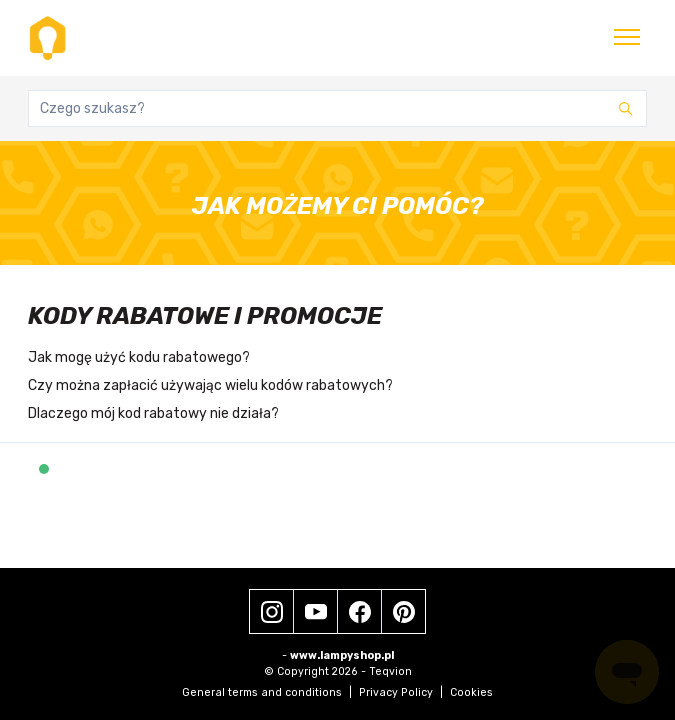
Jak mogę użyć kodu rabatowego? (139, 357)
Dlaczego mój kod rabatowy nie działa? (153, 413)
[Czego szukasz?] (337, 108)
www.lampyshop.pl (342, 655)
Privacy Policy (401, 692)
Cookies (471, 692)
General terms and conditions (267, 692)
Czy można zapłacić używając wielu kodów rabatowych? (210, 385)
